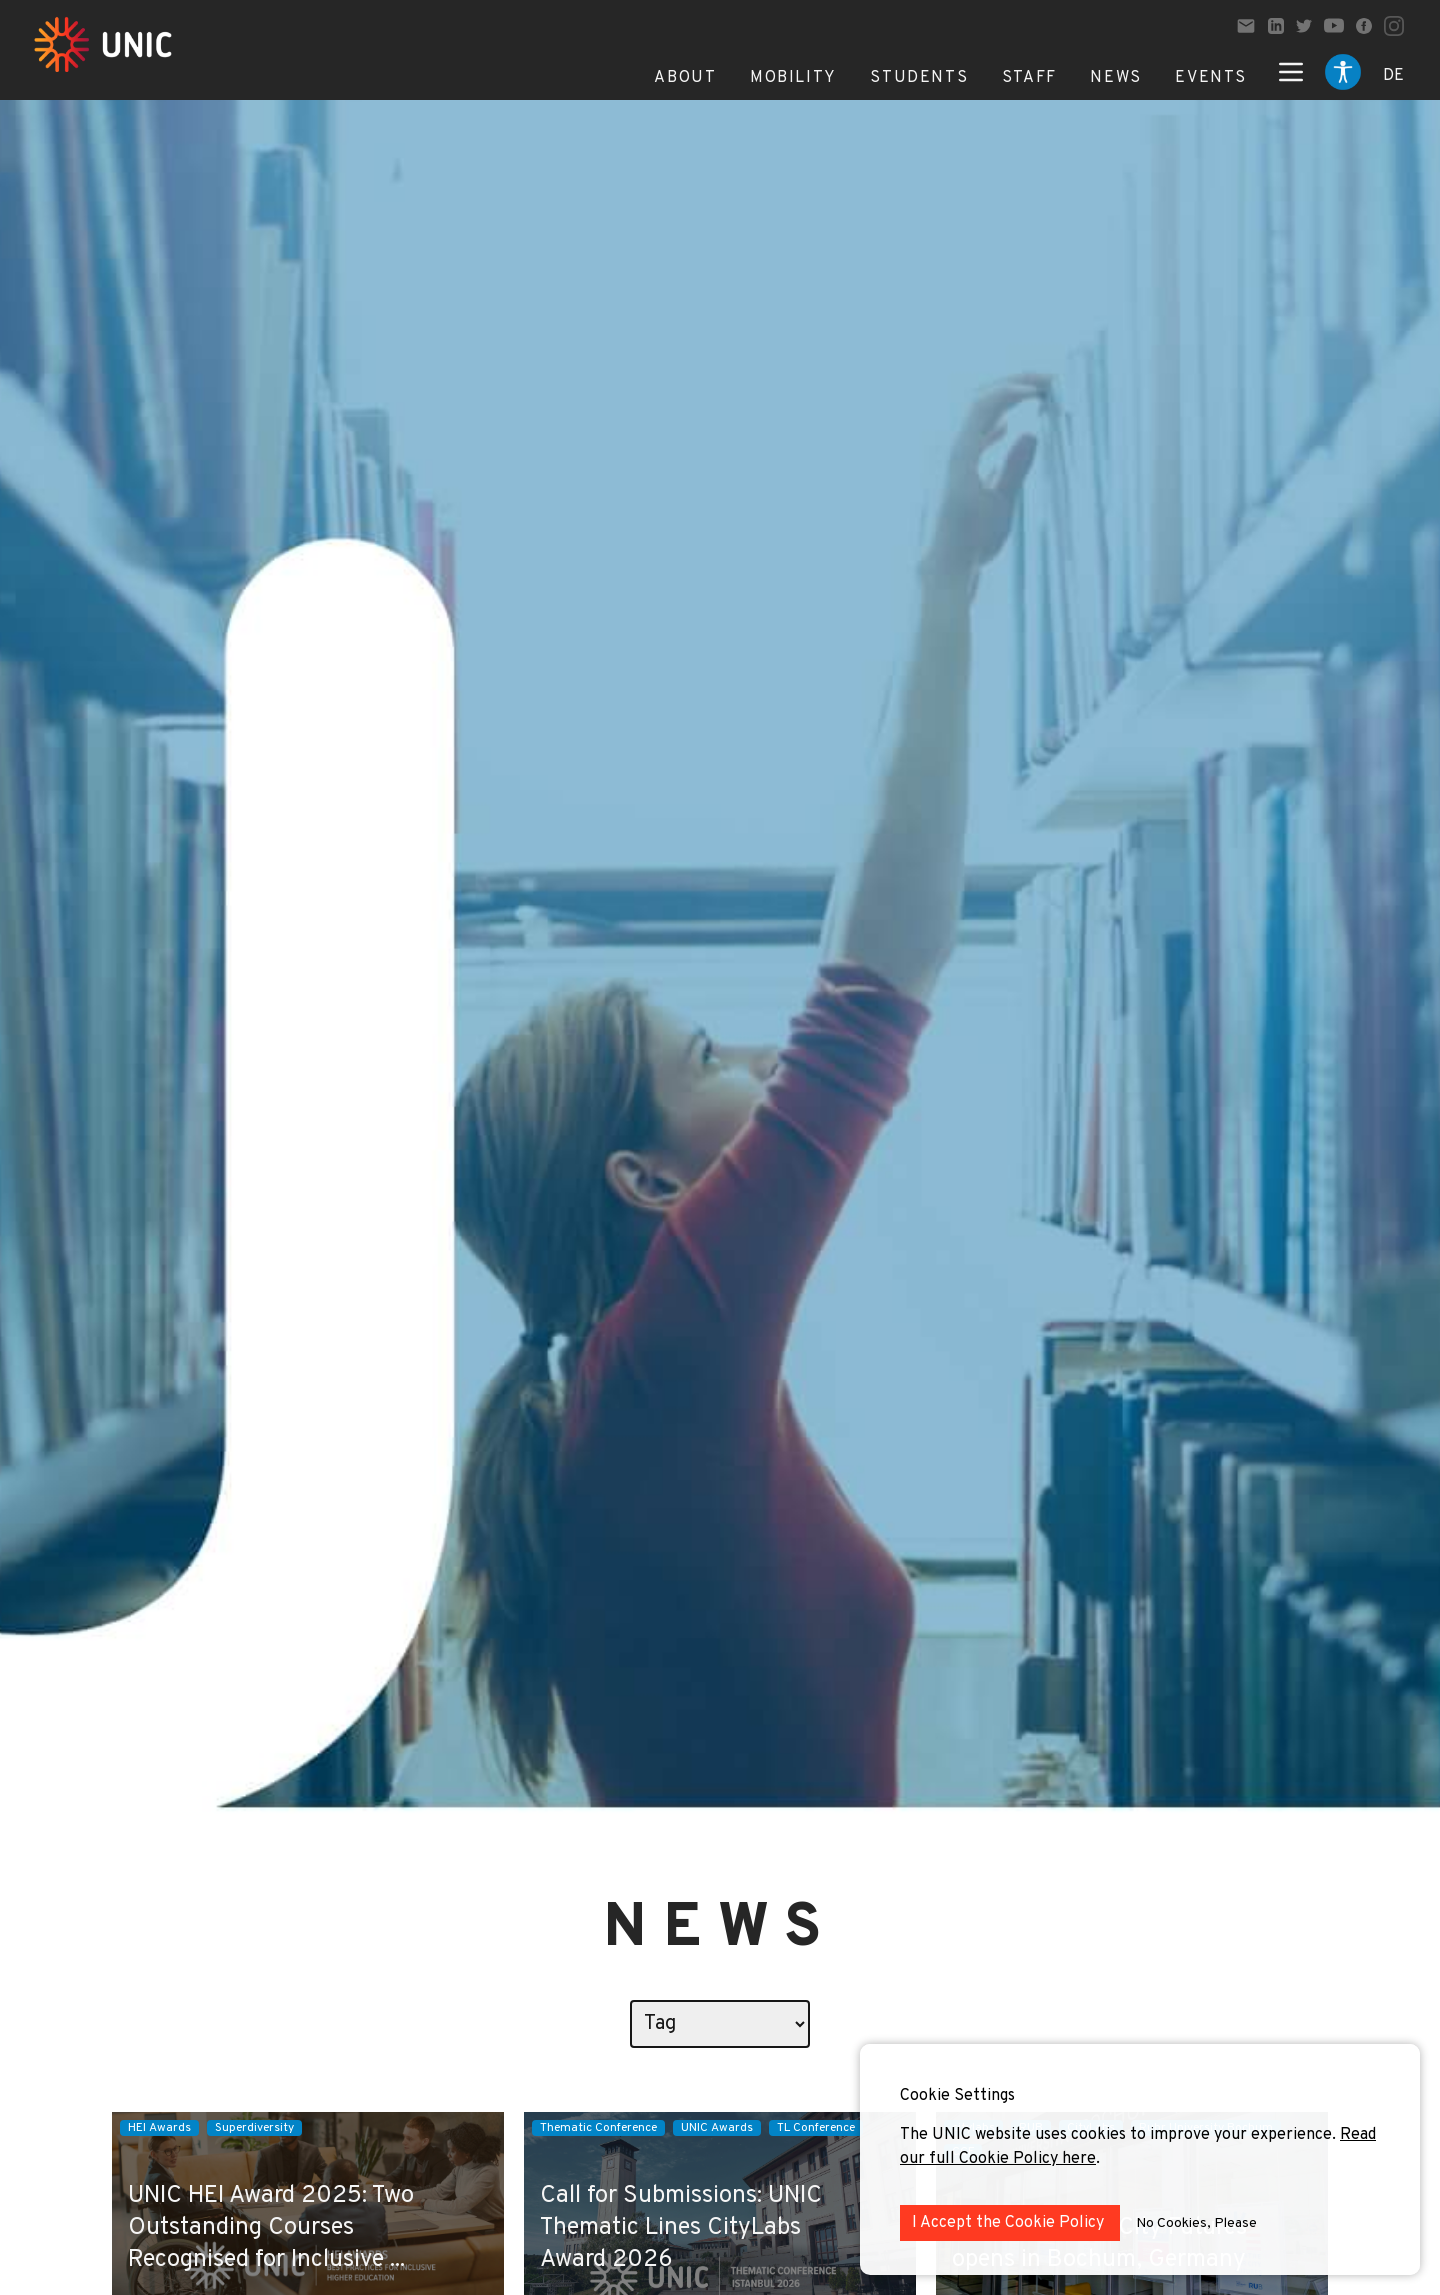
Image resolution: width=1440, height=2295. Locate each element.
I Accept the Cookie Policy (1010, 2223)
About (685, 78)
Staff (1029, 78)
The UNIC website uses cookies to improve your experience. (1120, 2135)
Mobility (793, 78)
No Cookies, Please (1196, 2223)
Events (1211, 78)
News (1115, 78)
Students (919, 78)
